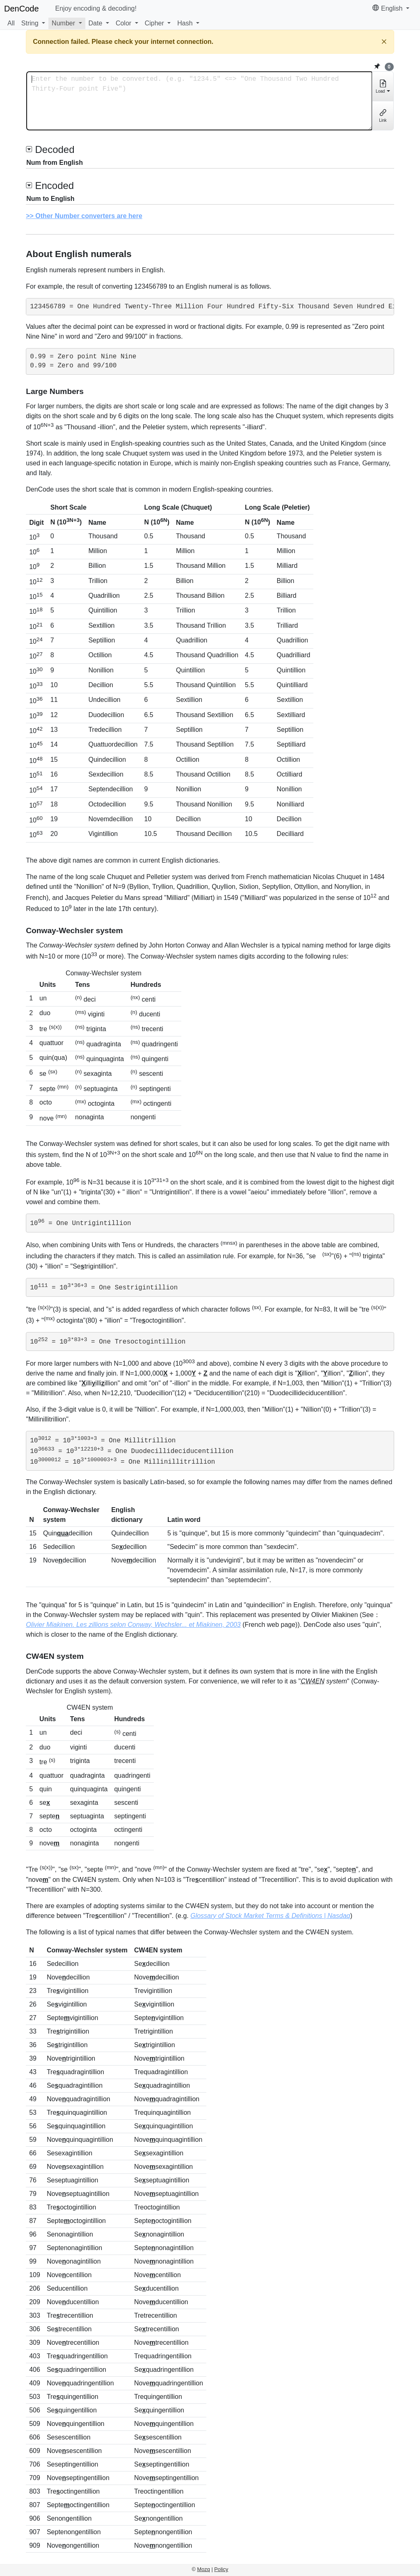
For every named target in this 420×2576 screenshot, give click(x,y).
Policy (221, 2569)
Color (123, 23)
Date (96, 23)
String (30, 23)
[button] (33, 23)
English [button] (388, 8)
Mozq (203, 2569)
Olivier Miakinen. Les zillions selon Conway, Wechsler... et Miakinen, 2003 (133, 1624)
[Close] (384, 41)
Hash (184, 23)
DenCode (21, 8)
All (11, 23)
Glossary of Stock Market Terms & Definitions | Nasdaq (270, 1915)
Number (63, 23)
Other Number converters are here (88, 215)
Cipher (154, 23)
